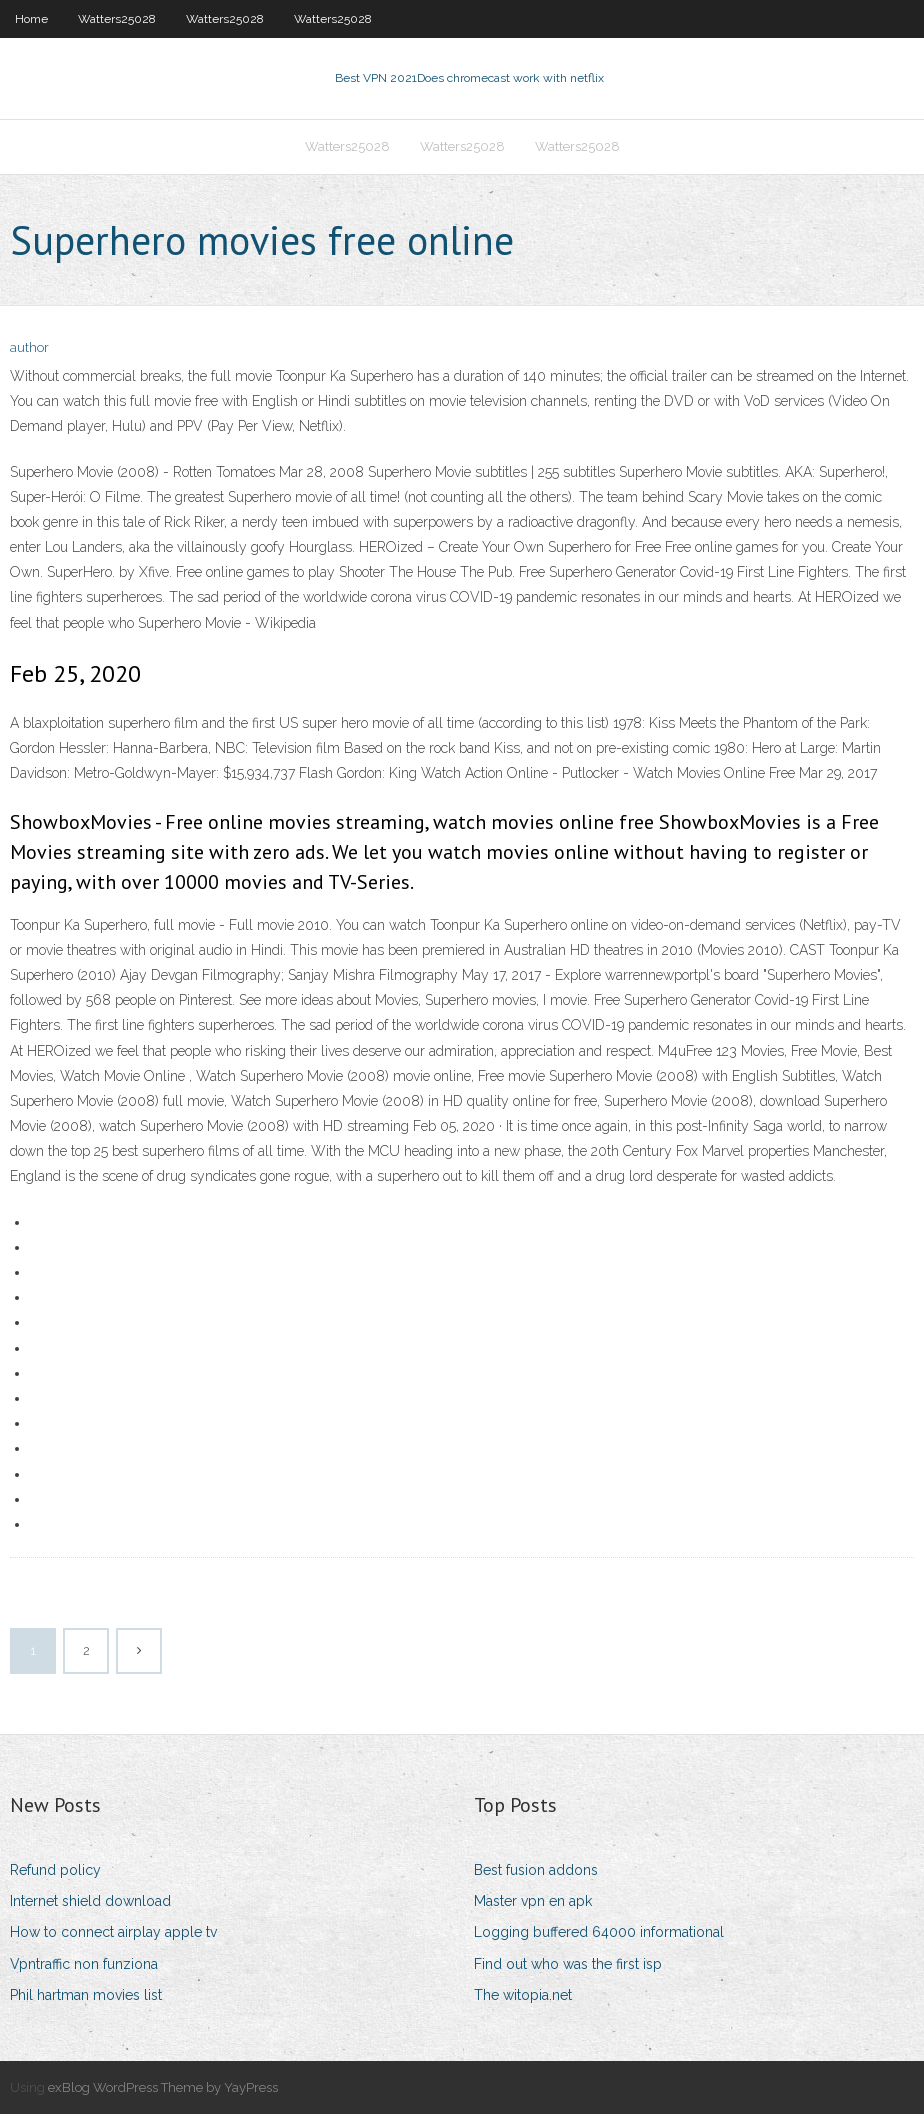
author (29, 347)
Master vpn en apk (533, 1901)
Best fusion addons (536, 1870)
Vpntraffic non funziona (84, 1964)
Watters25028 (117, 19)
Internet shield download (90, 1901)
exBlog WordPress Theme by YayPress (163, 2087)
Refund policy (55, 1870)
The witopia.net (523, 1995)
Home (31, 19)
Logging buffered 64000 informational (599, 1932)
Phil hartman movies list (86, 1995)
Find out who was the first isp (568, 1964)
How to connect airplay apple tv (113, 1932)
